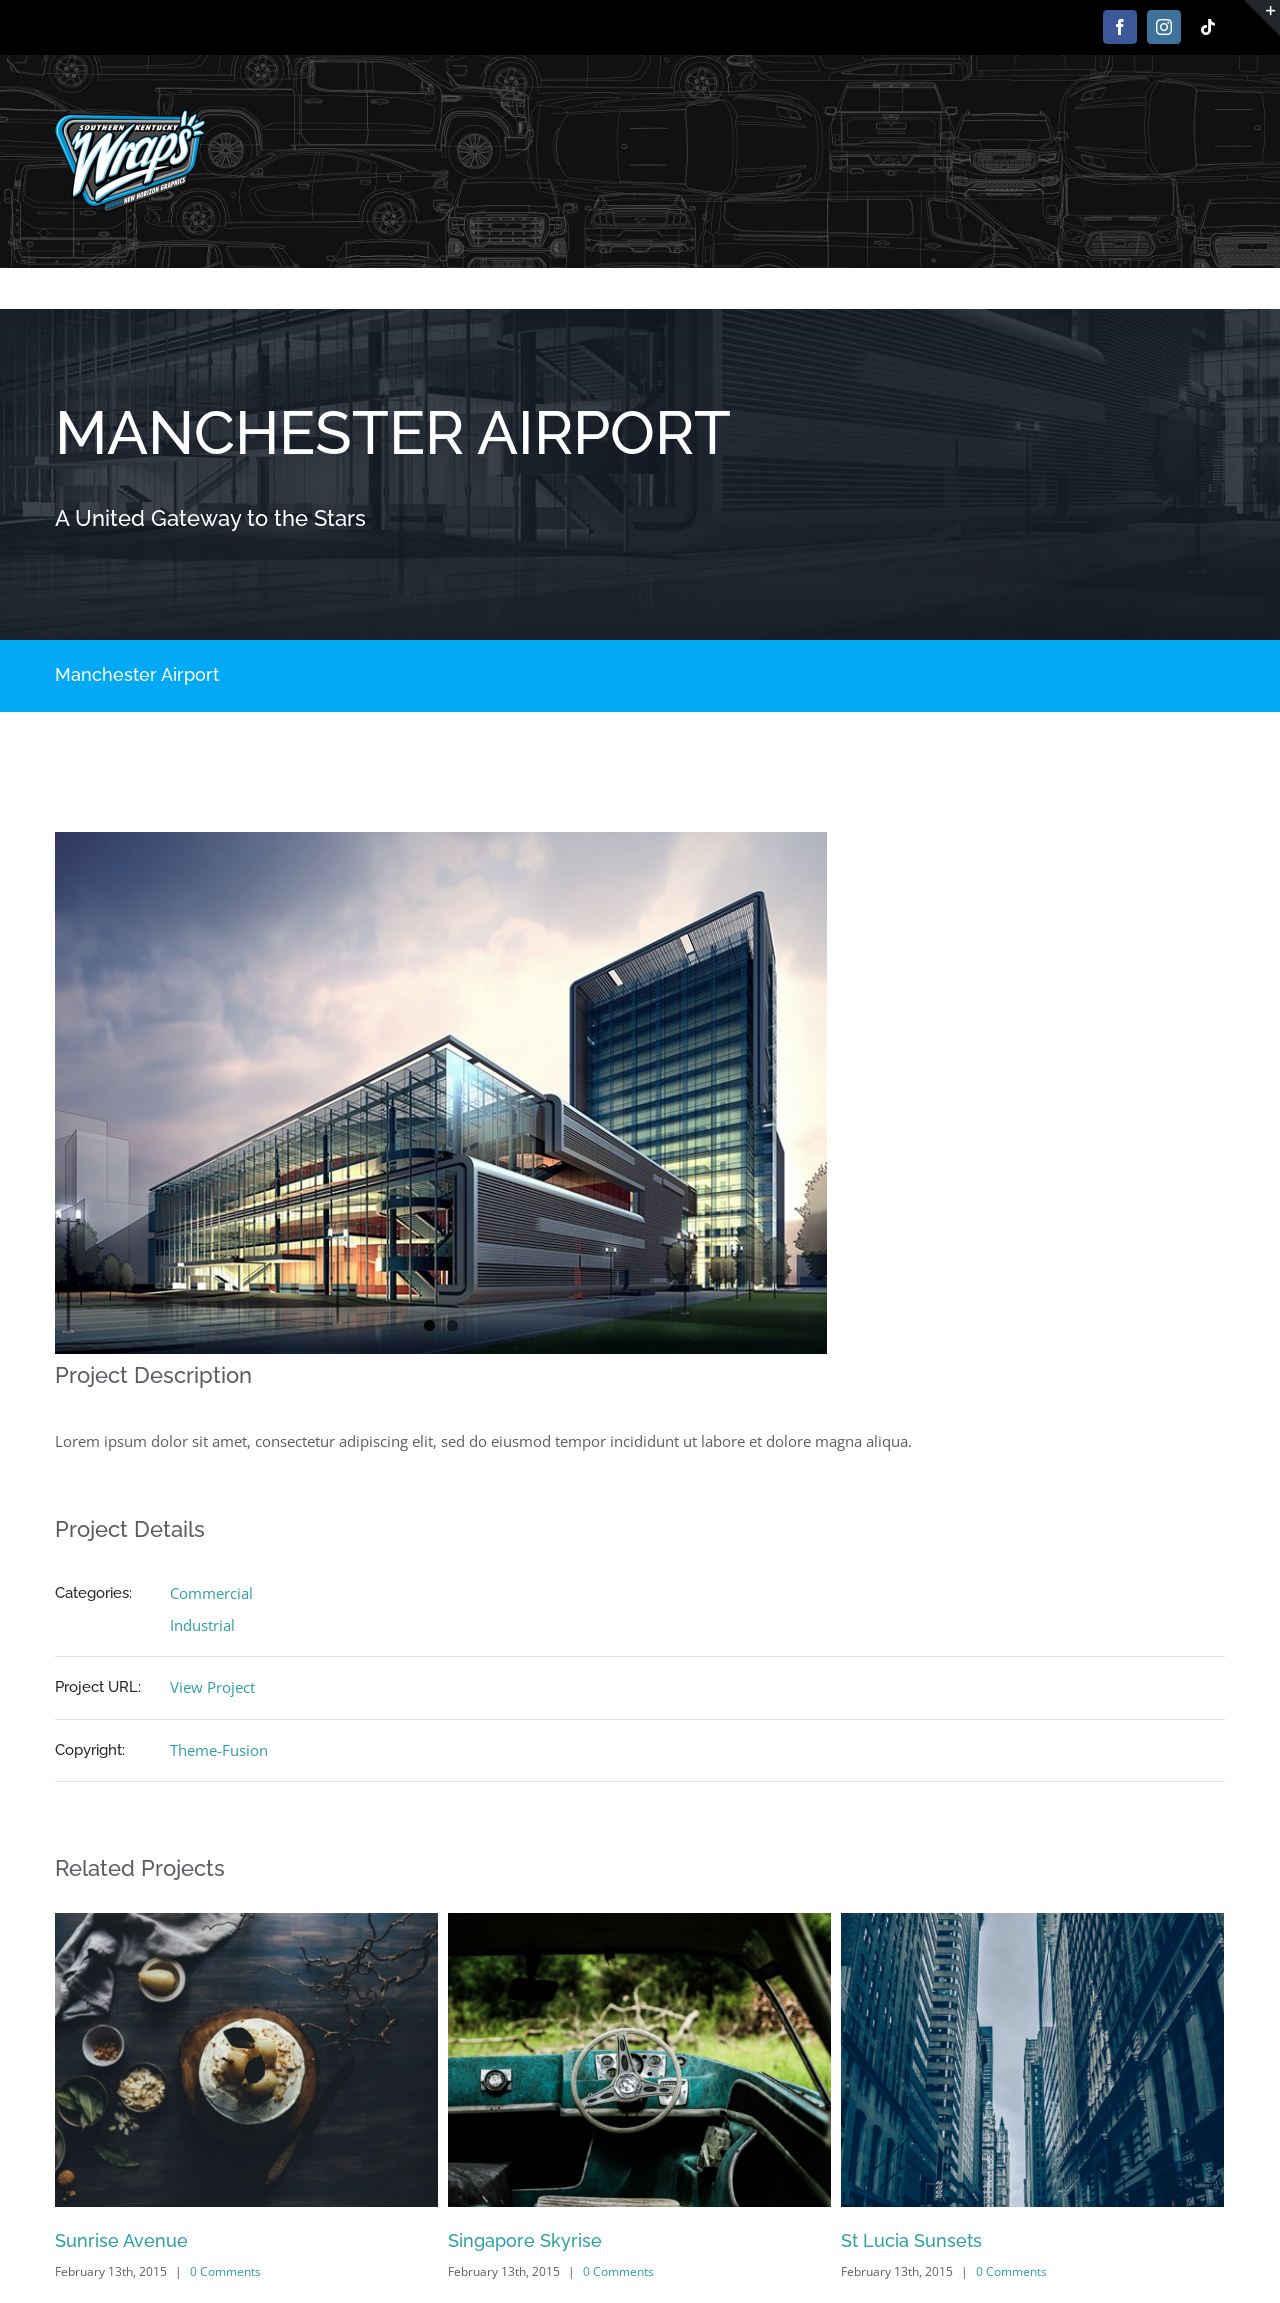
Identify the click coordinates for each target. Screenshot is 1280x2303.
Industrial (202, 1625)
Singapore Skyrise (525, 2240)
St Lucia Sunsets (911, 2240)
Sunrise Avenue (121, 2240)
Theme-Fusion (219, 1750)
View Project (212, 1687)
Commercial (211, 1593)
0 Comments (225, 2271)
